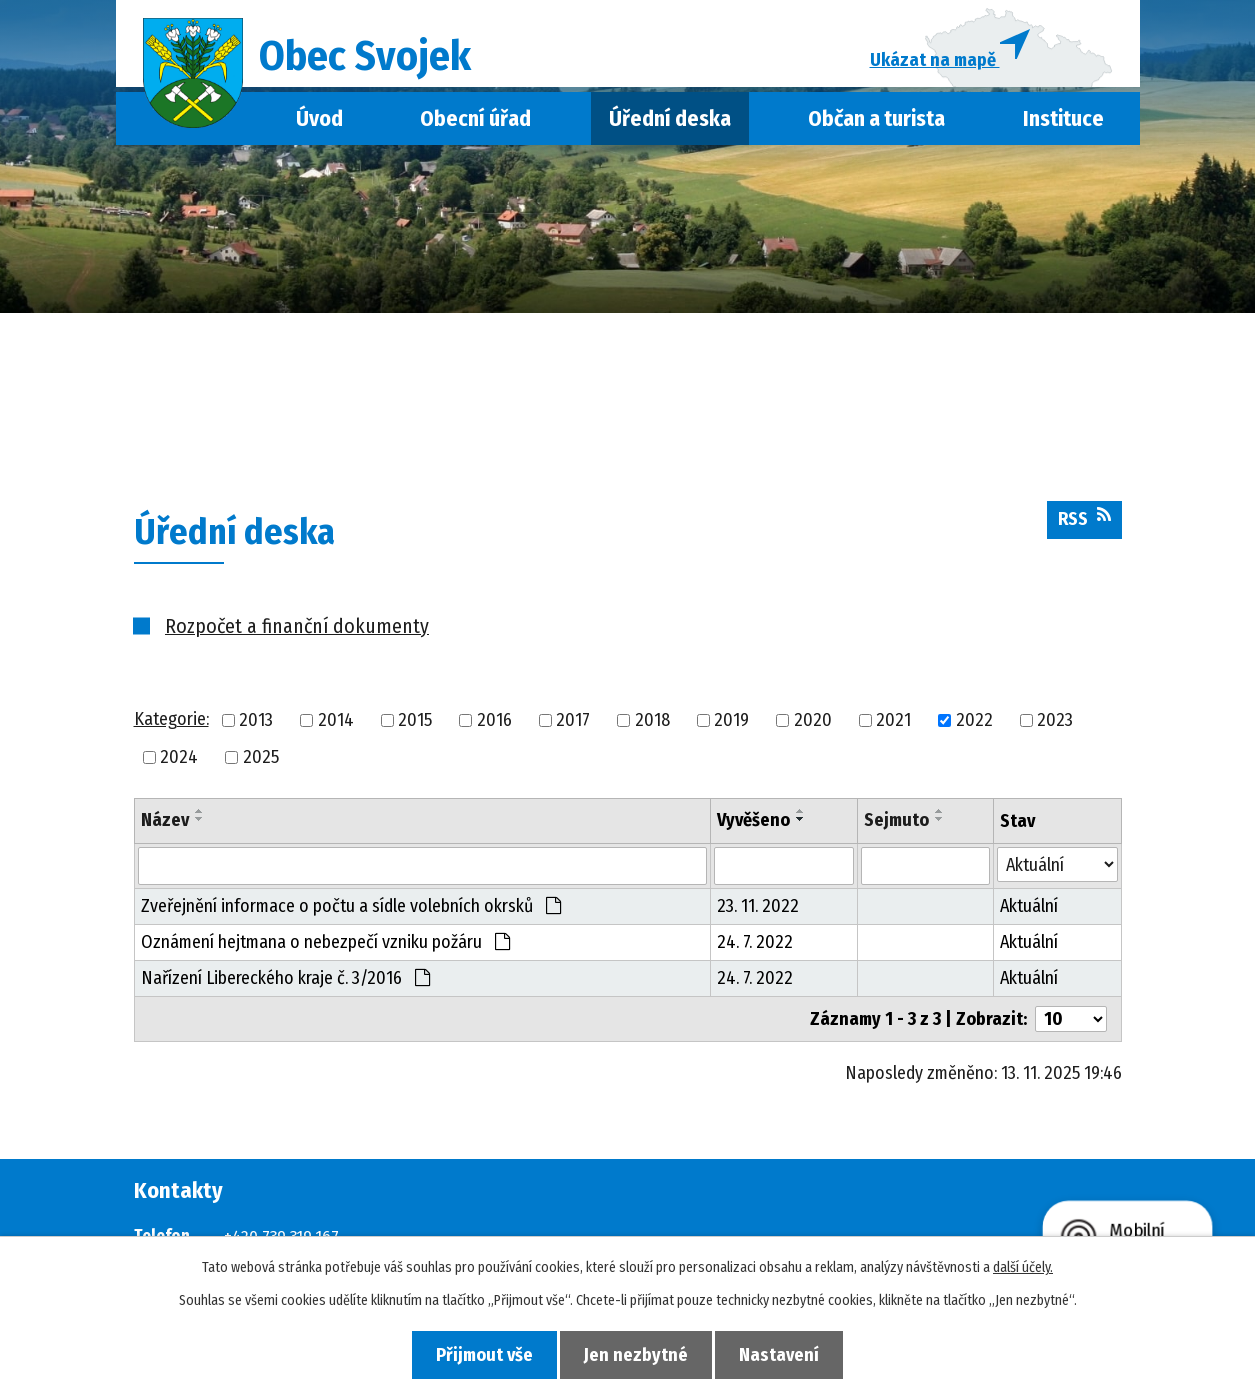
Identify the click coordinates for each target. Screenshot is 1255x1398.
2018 (652, 724)
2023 (1055, 724)
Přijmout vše (478, 1354)
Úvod (319, 123)
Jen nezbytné (636, 1354)
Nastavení (785, 1354)
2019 (731, 724)
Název (165, 824)
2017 (573, 724)
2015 (415, 724)
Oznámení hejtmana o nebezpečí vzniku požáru (325, 947)
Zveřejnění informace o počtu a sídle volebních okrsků (351, 911)
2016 (494, 724)
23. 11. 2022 (758, 911)
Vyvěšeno (753, 824)
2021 (893, 724)
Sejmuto (896, 824)
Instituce (1063, 123)
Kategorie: (171, 724)
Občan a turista (876, 123)
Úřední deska (670, 123)
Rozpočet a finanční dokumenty (297, 630)
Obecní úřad (475, 123)
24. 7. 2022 (755, 947)
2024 (179, 761)
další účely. (1023, 1267)
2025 (261, 761)
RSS (1084, 523)
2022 (974, 724)
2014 (336, 724)
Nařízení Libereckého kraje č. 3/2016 (285, 983)
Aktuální (1029, 911)
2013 (256, 724)
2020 (813, 724)
